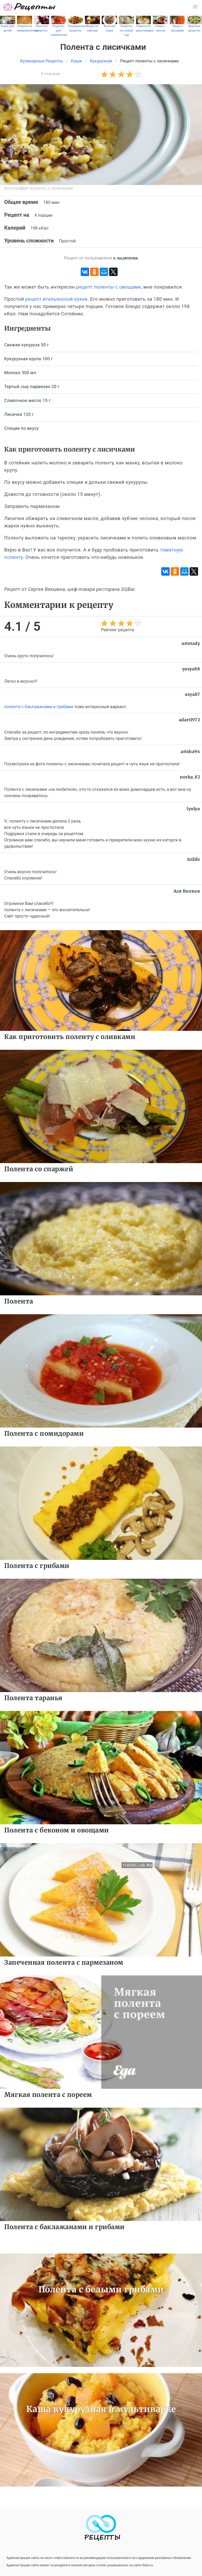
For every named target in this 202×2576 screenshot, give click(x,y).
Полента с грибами (36, 1566)
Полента (18, 1301)
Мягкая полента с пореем (48, 2095)
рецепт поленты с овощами (108, 287)
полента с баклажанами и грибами (38, 706)
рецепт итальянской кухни (56, 299)
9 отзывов (50, 74)
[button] (195, 7)
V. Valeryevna (125, 258)
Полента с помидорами (44, 1433)
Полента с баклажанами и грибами (64, 2227)
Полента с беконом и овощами (56, 1830)
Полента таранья (33, 1698)
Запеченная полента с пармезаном (63, 1962)
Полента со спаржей (38, 1169)
